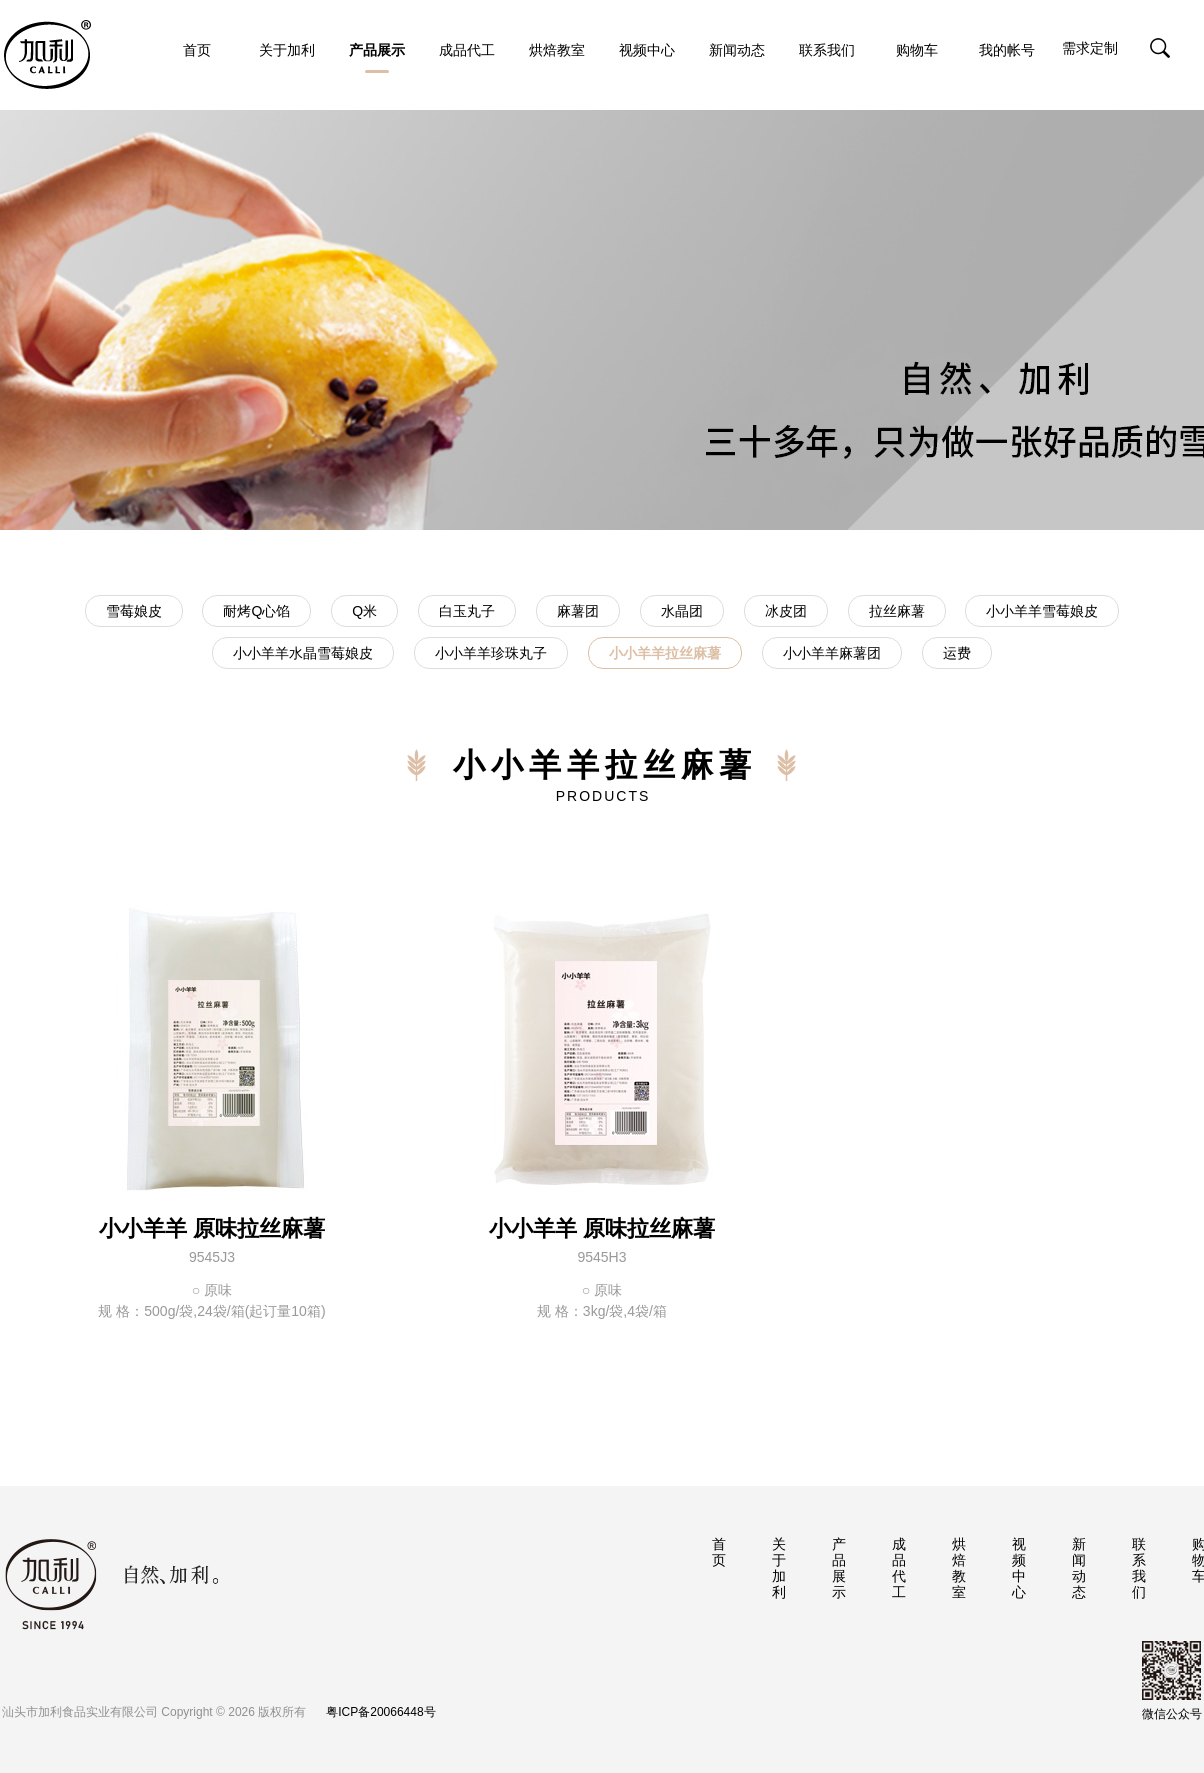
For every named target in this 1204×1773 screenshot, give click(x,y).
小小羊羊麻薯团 (832, 653)
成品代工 (467, 50)
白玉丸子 (467, 611)
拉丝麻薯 (897, 611)
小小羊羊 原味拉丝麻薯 (212, 1228)
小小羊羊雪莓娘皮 (1042, 611)
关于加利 (287, 50)
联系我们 (827, 50)
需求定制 (1090, 48)
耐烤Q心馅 (256, 611)
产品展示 (377, 57)
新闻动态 (737, 50)
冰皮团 (786, 611)
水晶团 (682, 611)
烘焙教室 (557, 50)
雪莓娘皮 (134, 611)
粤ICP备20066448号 (380, 1712)
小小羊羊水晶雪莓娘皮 (303, 653)
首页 (197, 50)
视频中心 (647, 50)
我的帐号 (1007, 50)
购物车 (917, 50)
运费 (957, 653)
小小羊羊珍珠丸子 (491, 653)
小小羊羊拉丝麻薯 (665, 653)
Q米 (364, 611)
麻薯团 (578, 611)
